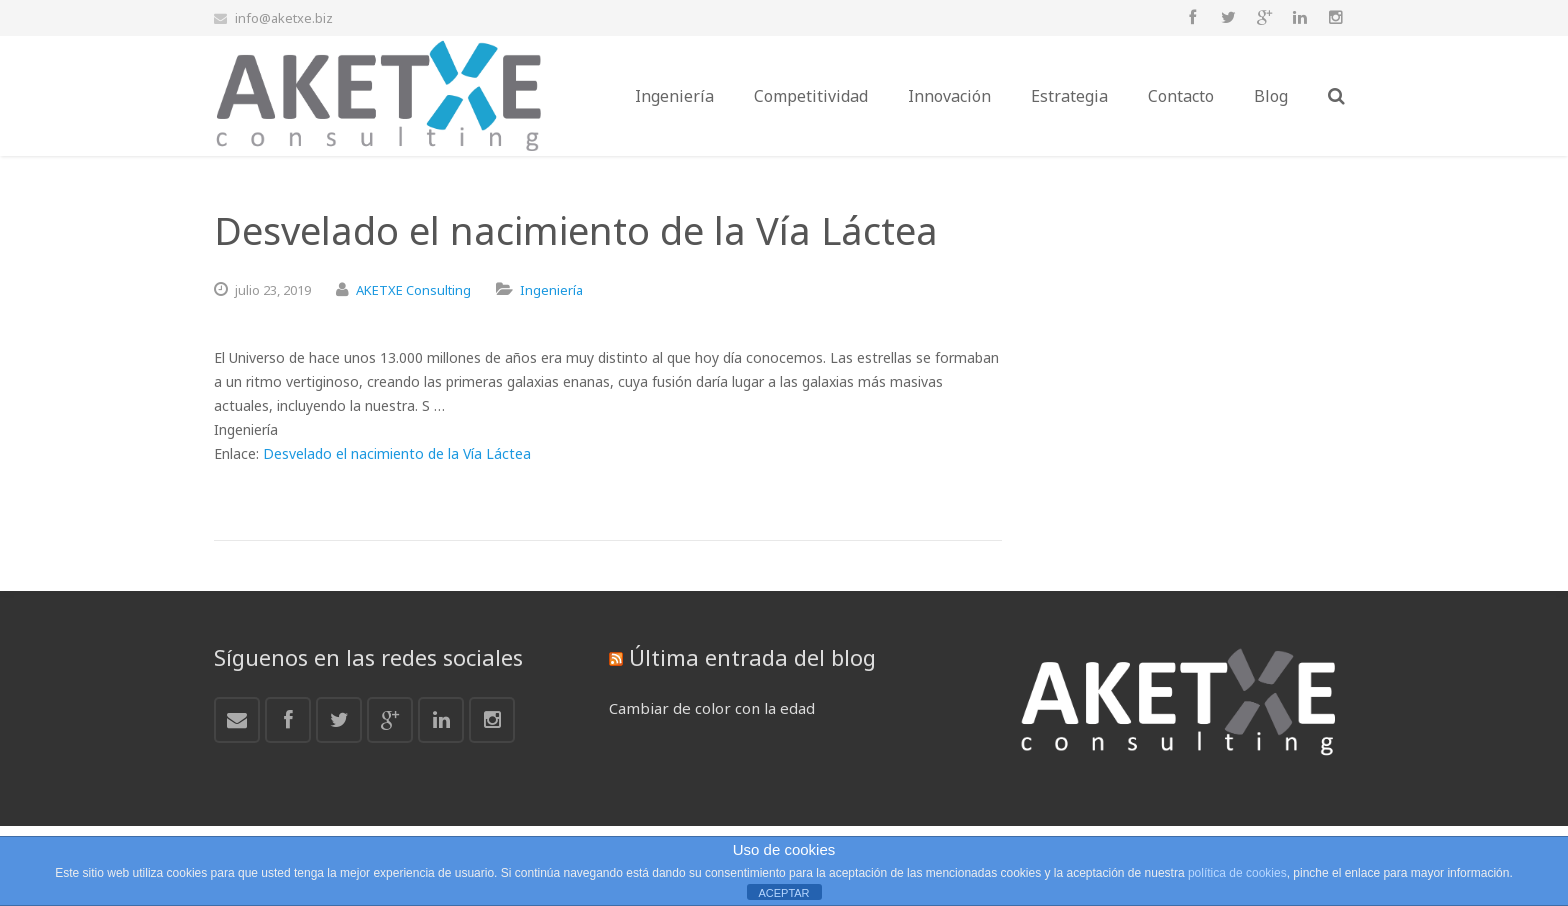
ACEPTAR (783, 893)
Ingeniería (551, 290)
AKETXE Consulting (413, 290)
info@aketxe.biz (284, 18)
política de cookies (1237, 873)
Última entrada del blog (752, 657)
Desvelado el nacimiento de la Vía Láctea (397, 453)
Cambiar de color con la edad (712, 708)
